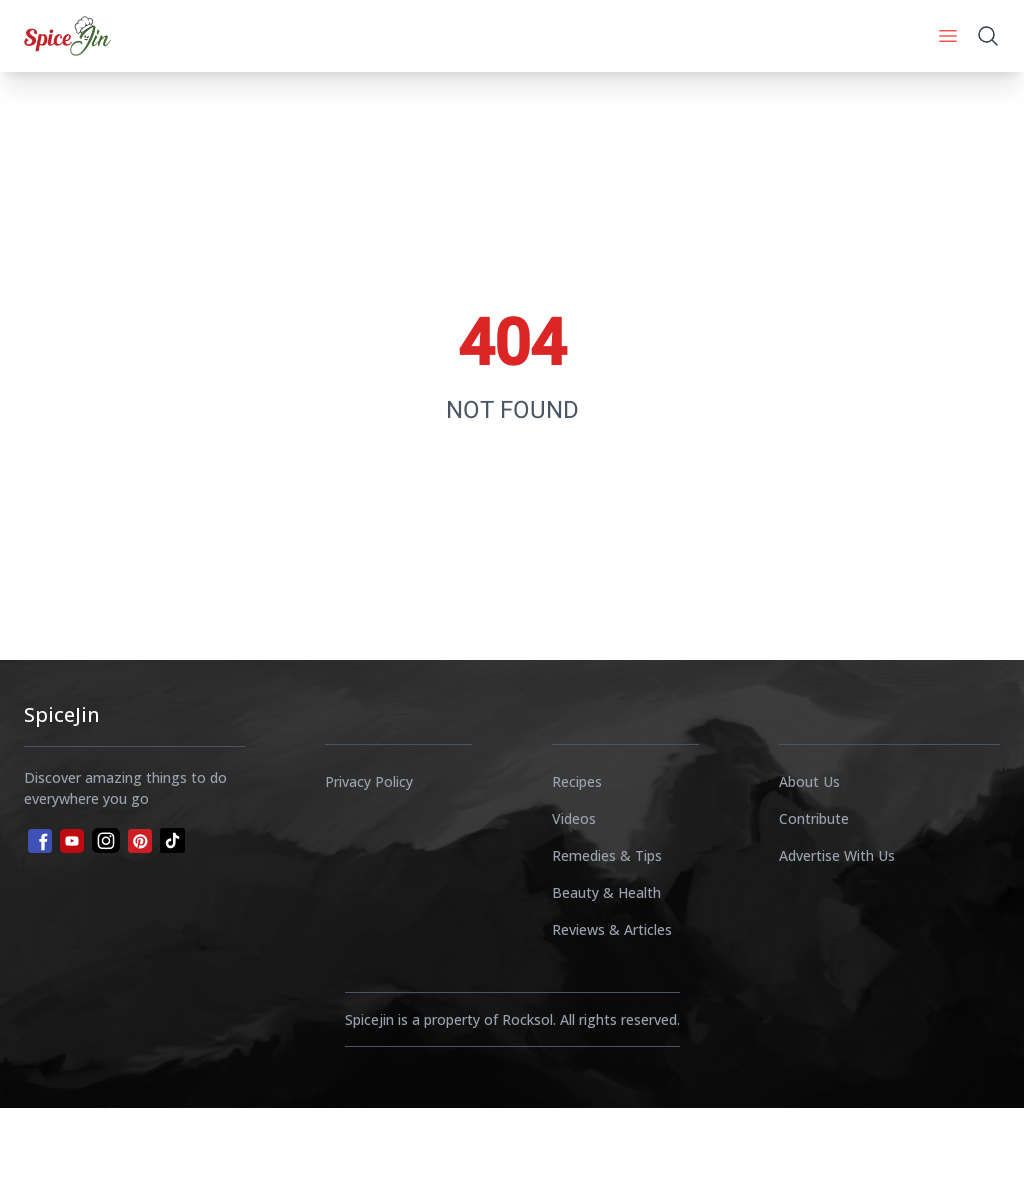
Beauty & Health (606, 892)
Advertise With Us (837, 855)
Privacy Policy (369, 781)
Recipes (577, 781)
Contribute (814, 818)
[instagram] (106, 840)
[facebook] (38, 839)
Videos (574, 818)
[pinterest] (140, 841)
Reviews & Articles (612, 929)
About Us (809, 781)
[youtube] (72, 841)
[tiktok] (172, 840)
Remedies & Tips (607, 855)
